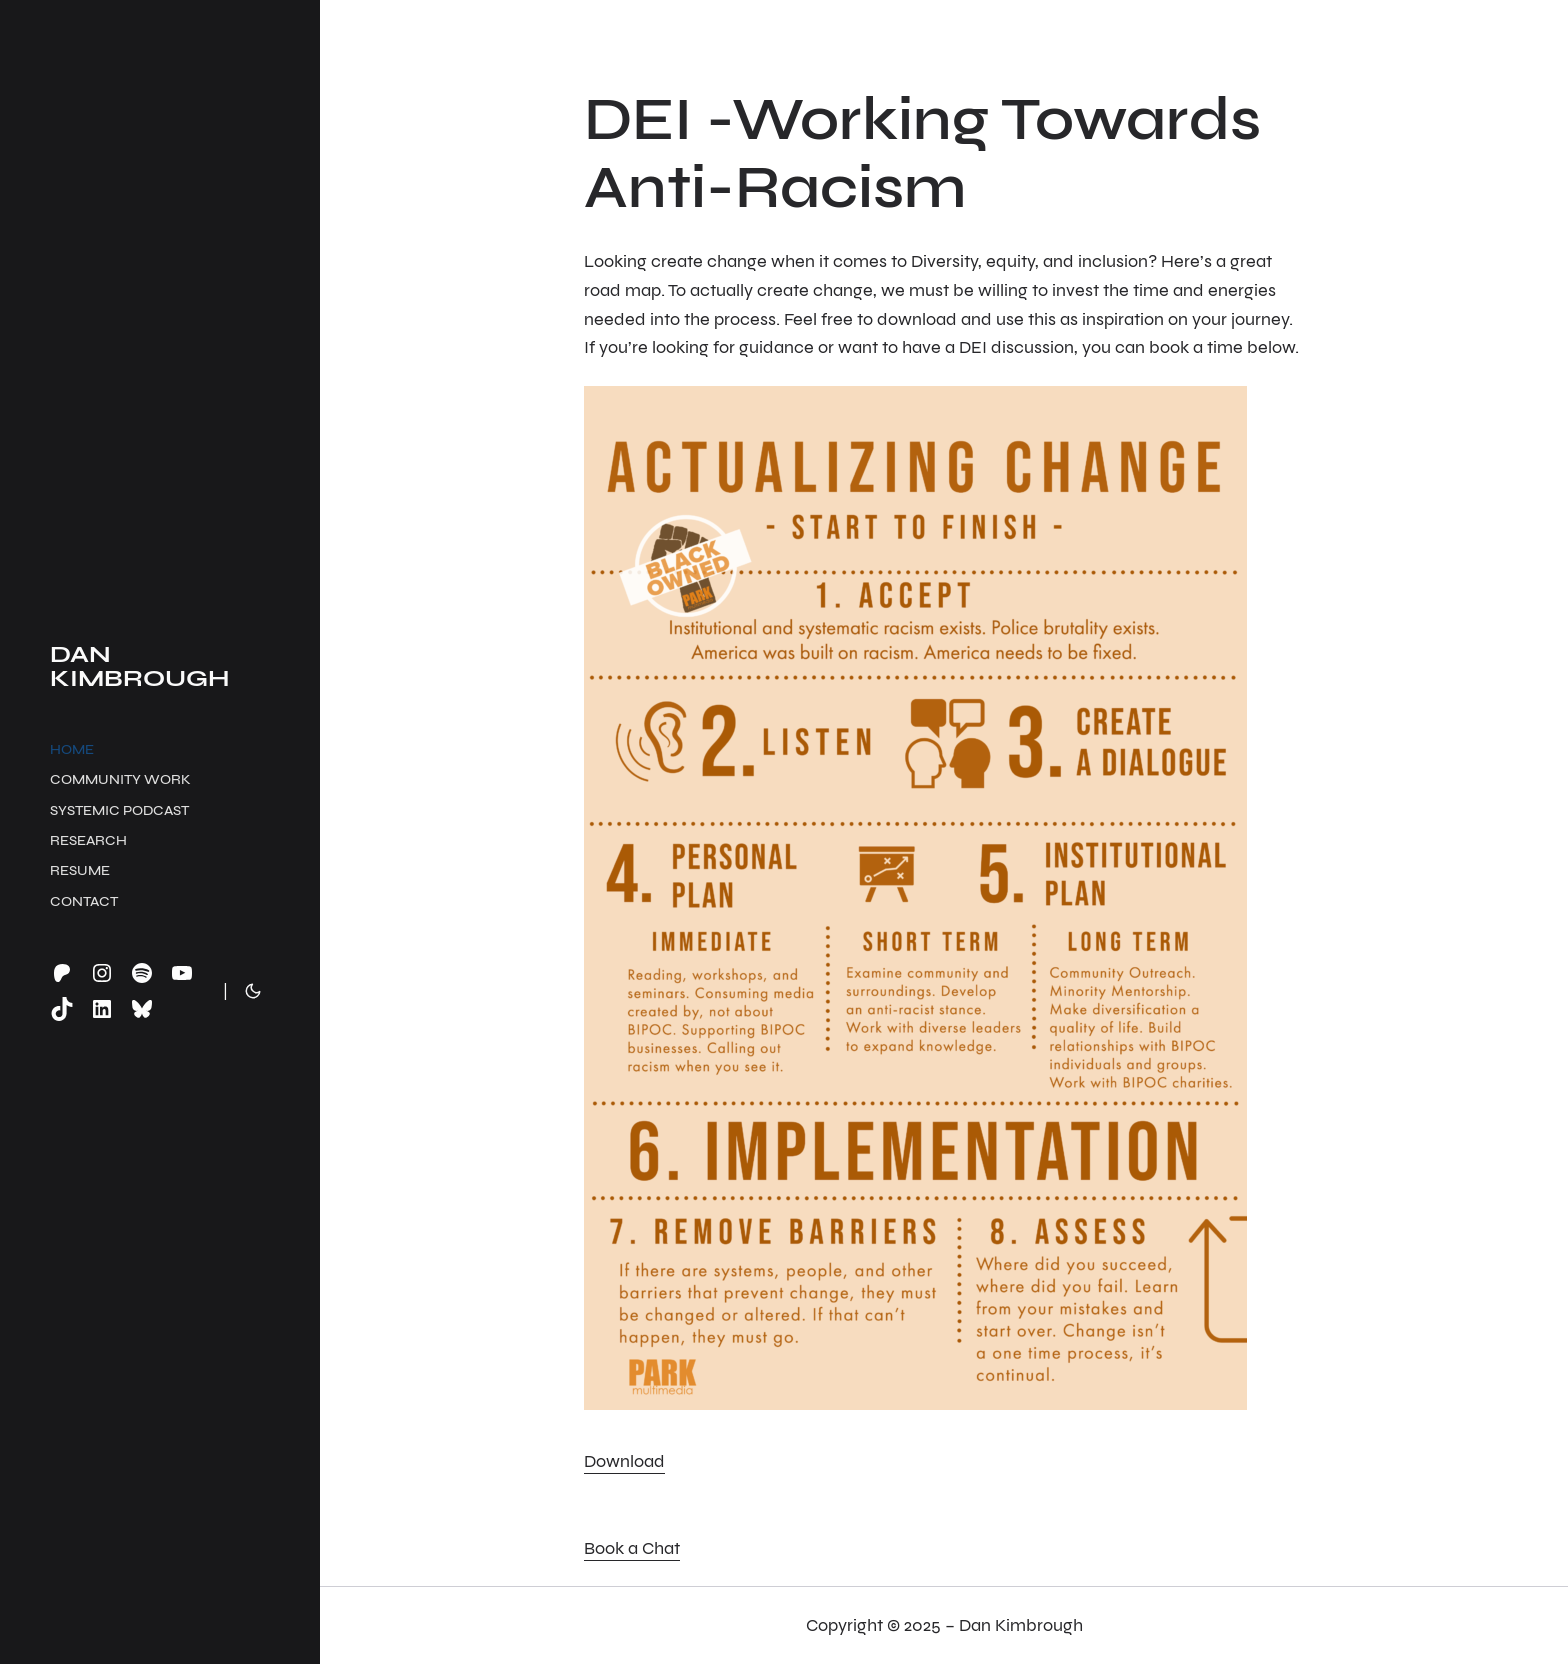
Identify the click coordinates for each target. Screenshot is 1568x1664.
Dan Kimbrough (139, 666)
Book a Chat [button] (632, 1548)
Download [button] (624, 1461)
